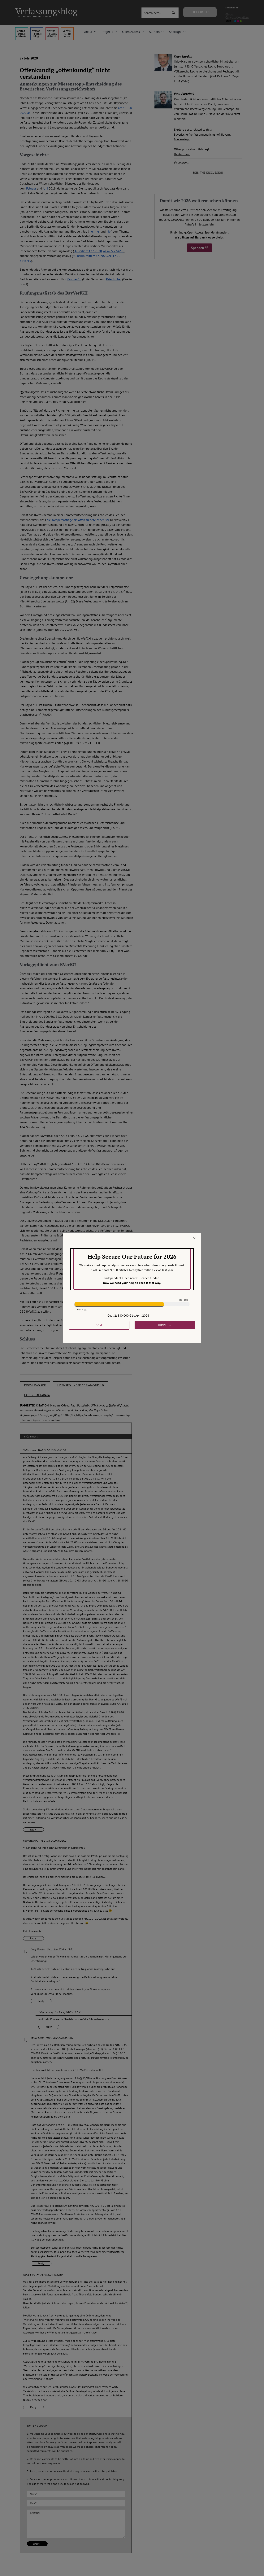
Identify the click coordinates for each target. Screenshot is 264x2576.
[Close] (194, 1238)
